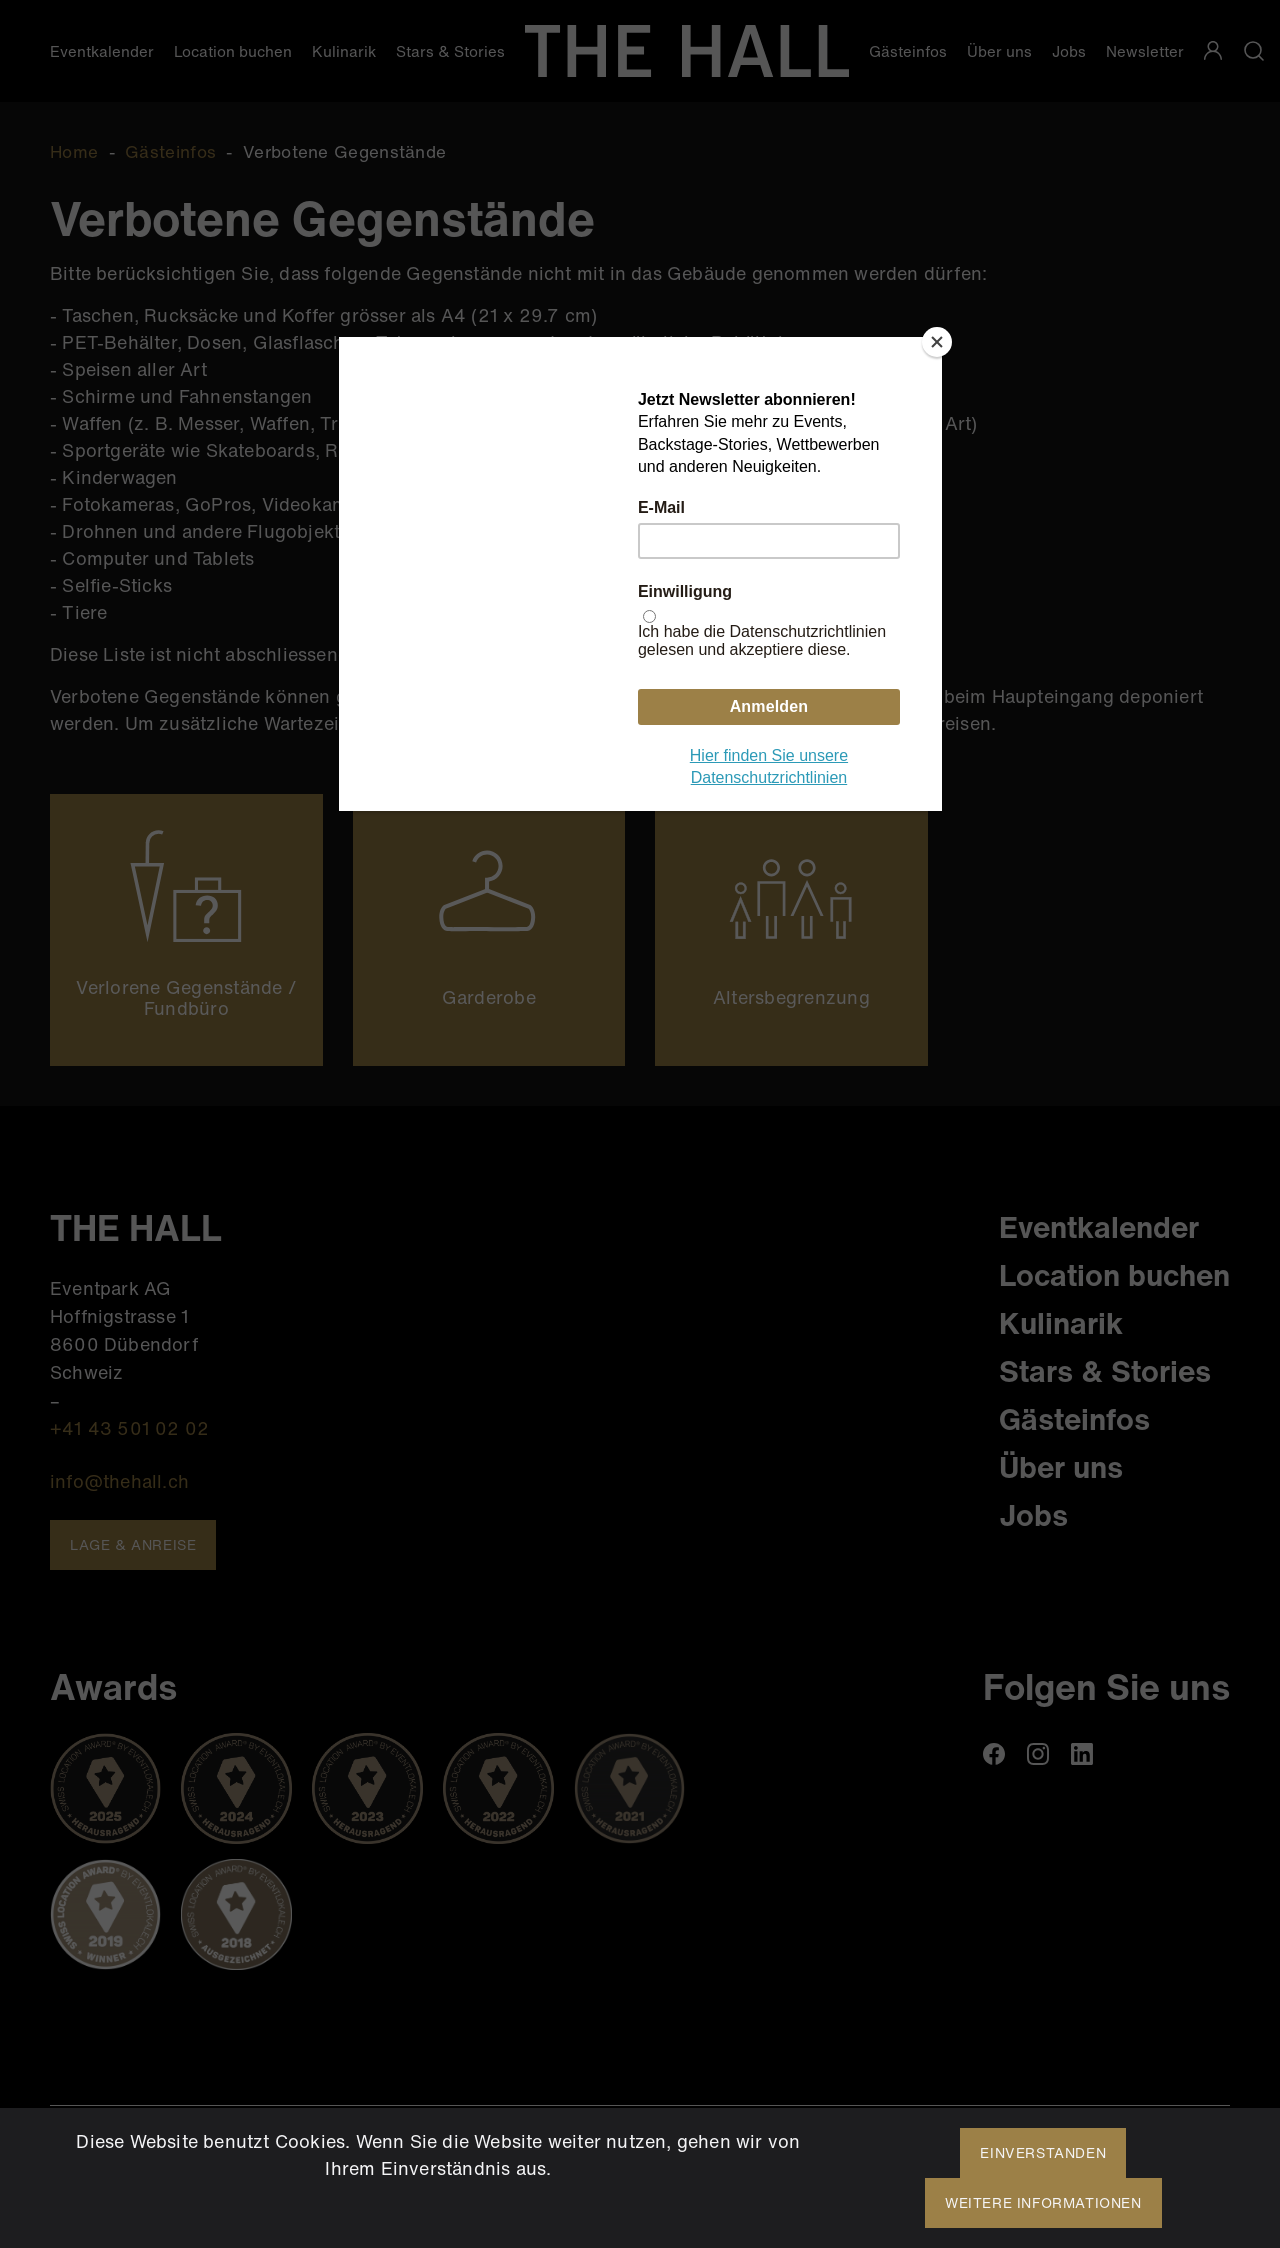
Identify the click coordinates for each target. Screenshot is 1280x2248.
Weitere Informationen (1043, 2202)
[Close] (937, 342)
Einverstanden (1043, 2152)
